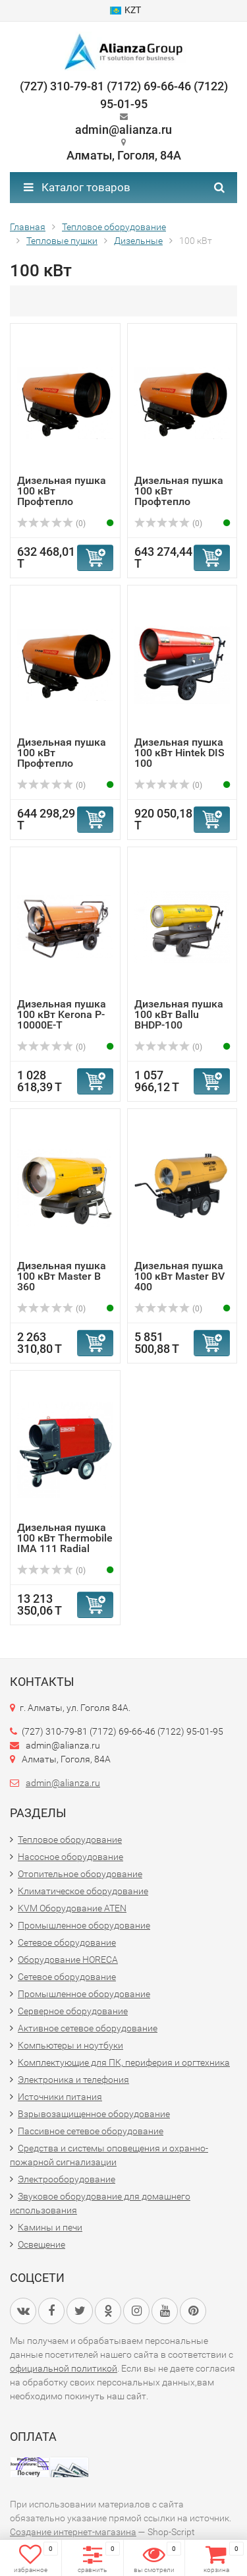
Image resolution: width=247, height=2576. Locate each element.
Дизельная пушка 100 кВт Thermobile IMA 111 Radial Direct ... (65, 1543)
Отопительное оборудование (80, 1874)
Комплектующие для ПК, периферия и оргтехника (124, 2062)
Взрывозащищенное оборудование (94, 2114)
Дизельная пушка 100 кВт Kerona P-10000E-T (61, 1014)
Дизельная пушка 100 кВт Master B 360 (61, 1276)
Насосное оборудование (70, 1856)
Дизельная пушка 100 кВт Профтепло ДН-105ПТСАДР (61, 758)
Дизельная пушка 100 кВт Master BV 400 (179, 1276)
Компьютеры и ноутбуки (70, 2045)
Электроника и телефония (73, 2079)
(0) (51, 523)
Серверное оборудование (73, 2011)
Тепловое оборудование (70, 1839)
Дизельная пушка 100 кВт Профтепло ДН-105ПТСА (61, 496)
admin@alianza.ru (63, 1783)
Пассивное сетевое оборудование (90, 2131)
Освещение (41, 2244)
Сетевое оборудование (67, 1942)
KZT (125, 10)
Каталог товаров (77, 187)
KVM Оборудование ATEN (72, 1908)
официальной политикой (63, 2368)
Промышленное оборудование (84, 1925)
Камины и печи (50, 2227)
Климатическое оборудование (83, 1891)
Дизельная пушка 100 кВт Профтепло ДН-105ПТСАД (178, 496)
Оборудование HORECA (68, 1959)
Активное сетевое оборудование (87, 2028)
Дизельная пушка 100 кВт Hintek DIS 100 (179, 752)
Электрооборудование (66, 2179)
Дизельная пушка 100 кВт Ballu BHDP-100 (178, 1014)
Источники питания (60, 2096)
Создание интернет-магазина (73, 2532)
